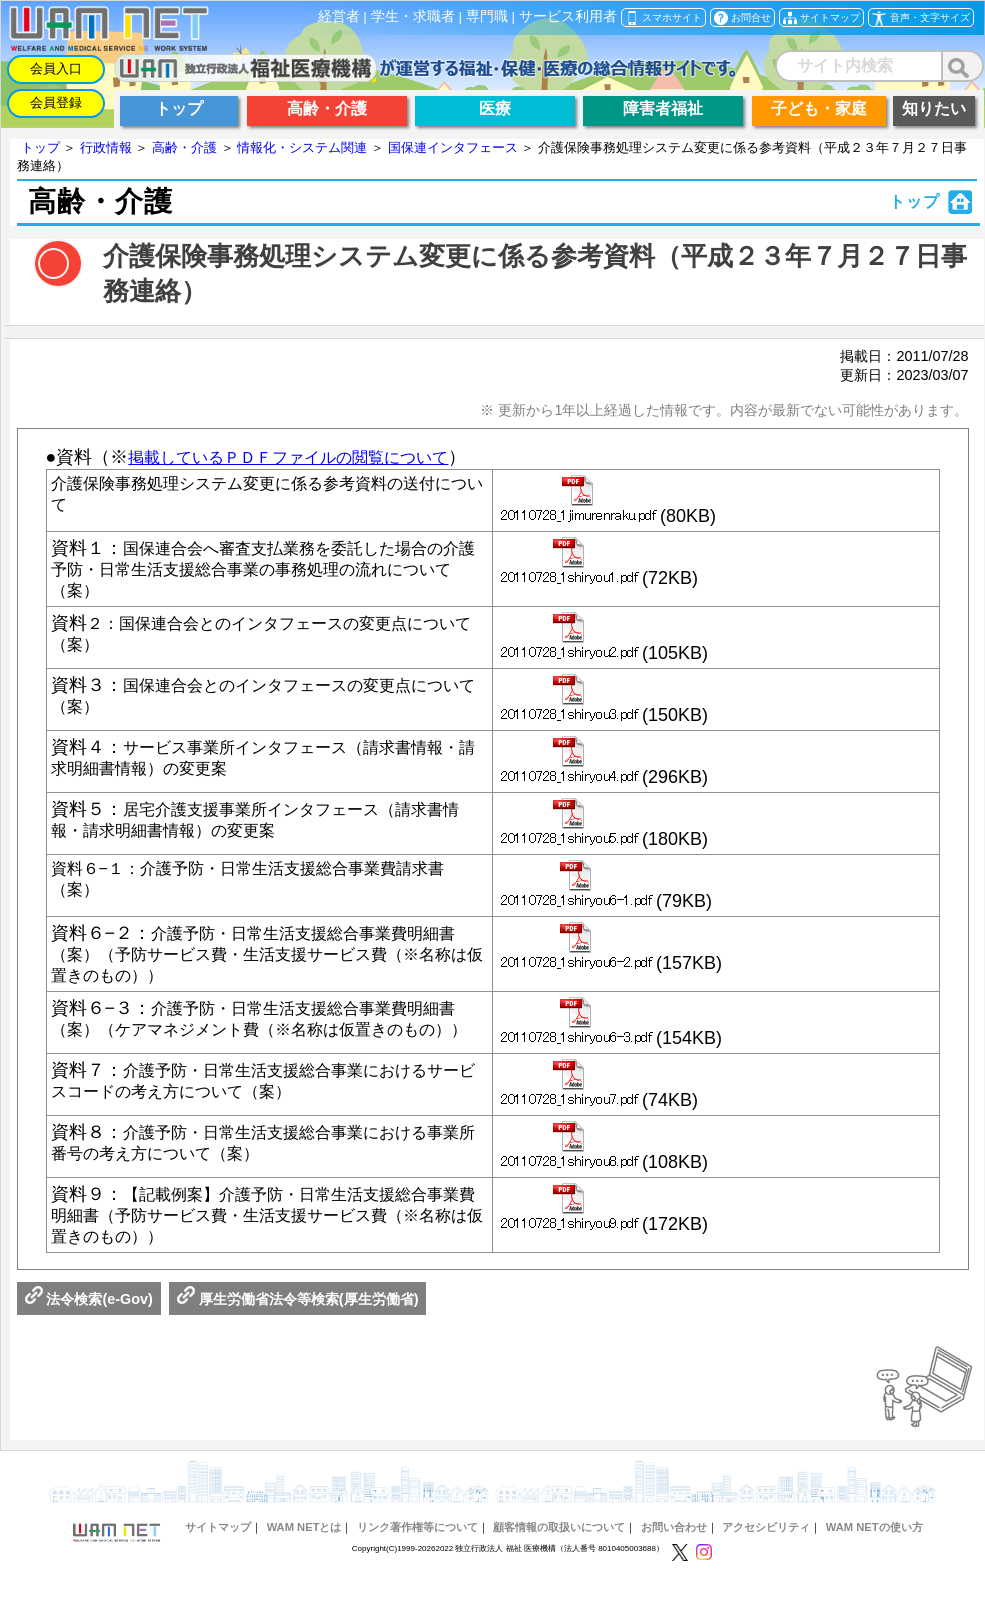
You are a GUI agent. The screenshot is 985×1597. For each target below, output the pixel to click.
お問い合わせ (674, 1539)
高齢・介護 (184, 147)
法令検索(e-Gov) (89, 1311)
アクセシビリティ (766, 1539)
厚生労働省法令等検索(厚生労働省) (298, 1311)
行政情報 (106, 147)
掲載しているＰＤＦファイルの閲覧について (288, 457)
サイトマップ (218, 1539)
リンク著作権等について (417, 1539)
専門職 (487, 16)
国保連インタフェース (453, 147)
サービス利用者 (568, 16)
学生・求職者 (413, 16)
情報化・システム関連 (302, 147)
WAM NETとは (304, 1539)
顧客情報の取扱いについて (559, 1539)
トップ (40, 147)
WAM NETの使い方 (874, 1539)
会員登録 (56, 102)
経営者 (339, 16)
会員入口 (56, 68)
